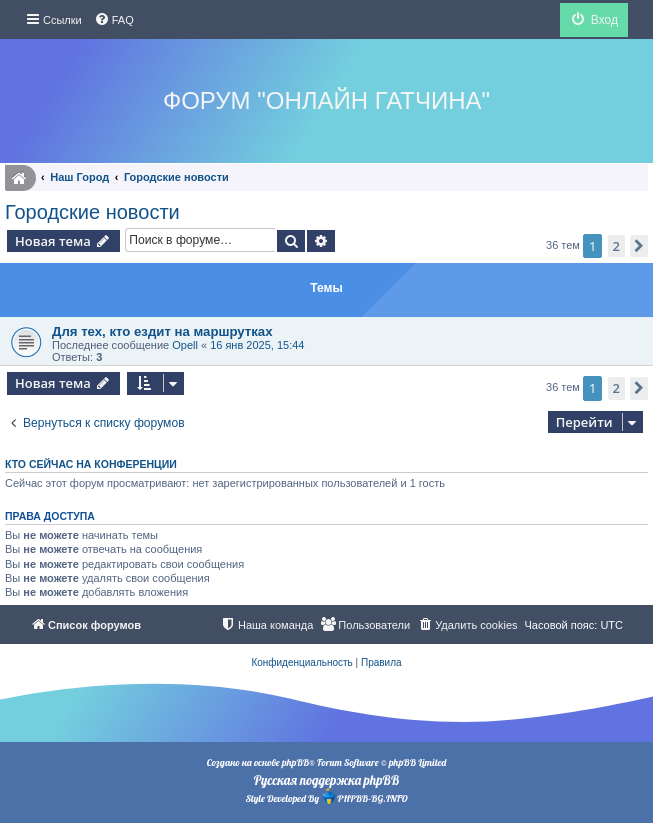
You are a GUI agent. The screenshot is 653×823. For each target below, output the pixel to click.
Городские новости (92, 212)
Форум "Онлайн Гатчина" (326, 100)
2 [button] (616, 246)
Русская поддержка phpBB (326, 780)
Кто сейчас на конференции (91, 464)
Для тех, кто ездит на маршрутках (162, 331)
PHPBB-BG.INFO (364, 796)
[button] (639, 246)
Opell (185, 345)
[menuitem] (114, 20)
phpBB (295, 762)
